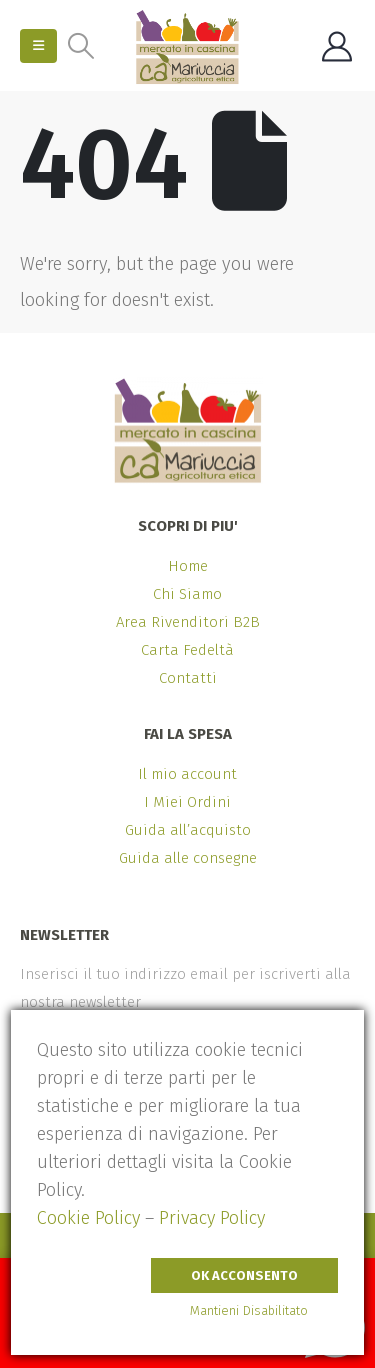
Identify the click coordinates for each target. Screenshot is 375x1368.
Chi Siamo (187, 594)
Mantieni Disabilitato (249, 1310)
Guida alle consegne (188, 858)
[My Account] (337, 47)
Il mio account (187, 774)
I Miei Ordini (187, 802)
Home (188, 566)
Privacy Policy (212, 1218)
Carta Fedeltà (187, 650)
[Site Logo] (187, 47)
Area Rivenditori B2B (188, 622)
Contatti (188, 678)
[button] (38, 46)
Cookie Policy (88, 1218)
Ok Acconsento (244, 1275)
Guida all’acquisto (188, 830)
